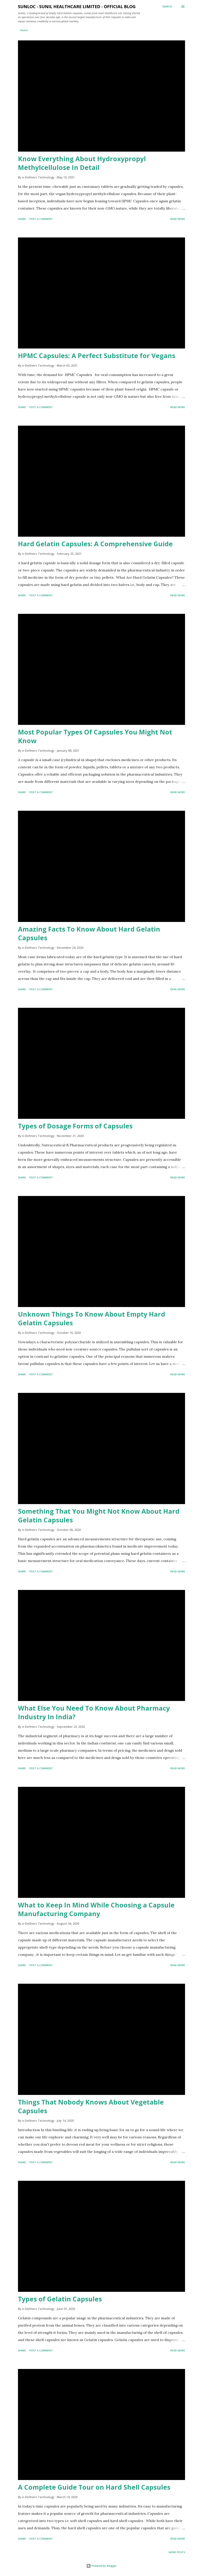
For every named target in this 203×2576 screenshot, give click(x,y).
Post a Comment (41, 219)
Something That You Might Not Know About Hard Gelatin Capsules (98, 1515)
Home (24, 30)
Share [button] (22, 219)
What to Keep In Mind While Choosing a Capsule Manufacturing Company (96, 1909)
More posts (177, 2552)
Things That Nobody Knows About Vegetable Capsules (91, 2106)
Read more (177, 219)
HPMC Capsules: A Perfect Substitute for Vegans (96, 355)
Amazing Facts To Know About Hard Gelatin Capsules (89, 933)
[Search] (167, 6)
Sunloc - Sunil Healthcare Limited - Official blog (77, 6)
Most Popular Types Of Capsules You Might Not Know (95, 736)
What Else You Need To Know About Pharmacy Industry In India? (94, 1712)
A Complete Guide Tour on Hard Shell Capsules (94, 2487)
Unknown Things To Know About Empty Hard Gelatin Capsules (91, 1318)
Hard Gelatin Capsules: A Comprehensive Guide (95, 543)
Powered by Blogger (101, 2565)
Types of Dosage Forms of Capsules (75, 1126)
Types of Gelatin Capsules (60, 2299)
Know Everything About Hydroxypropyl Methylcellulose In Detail (82, 163)
